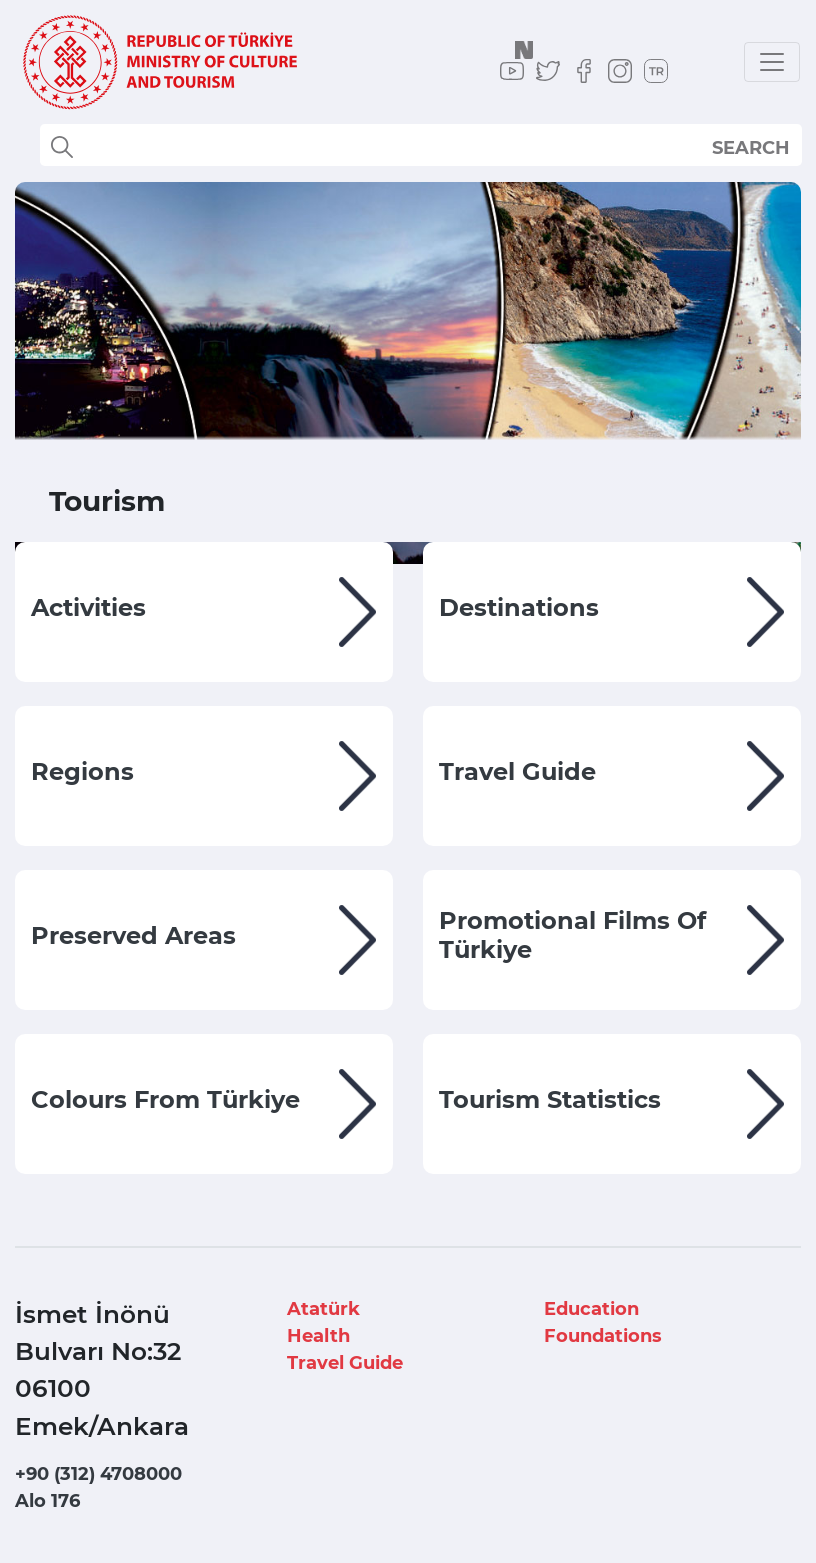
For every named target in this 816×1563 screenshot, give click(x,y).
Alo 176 (47, 1501)
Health (318, 1336)
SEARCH (751, 148)
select (768, 147)
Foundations (603, 1336)
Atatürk (323, 1309)
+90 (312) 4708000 (98, 1474)
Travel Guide (345, 1363)
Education (591, 1309)
